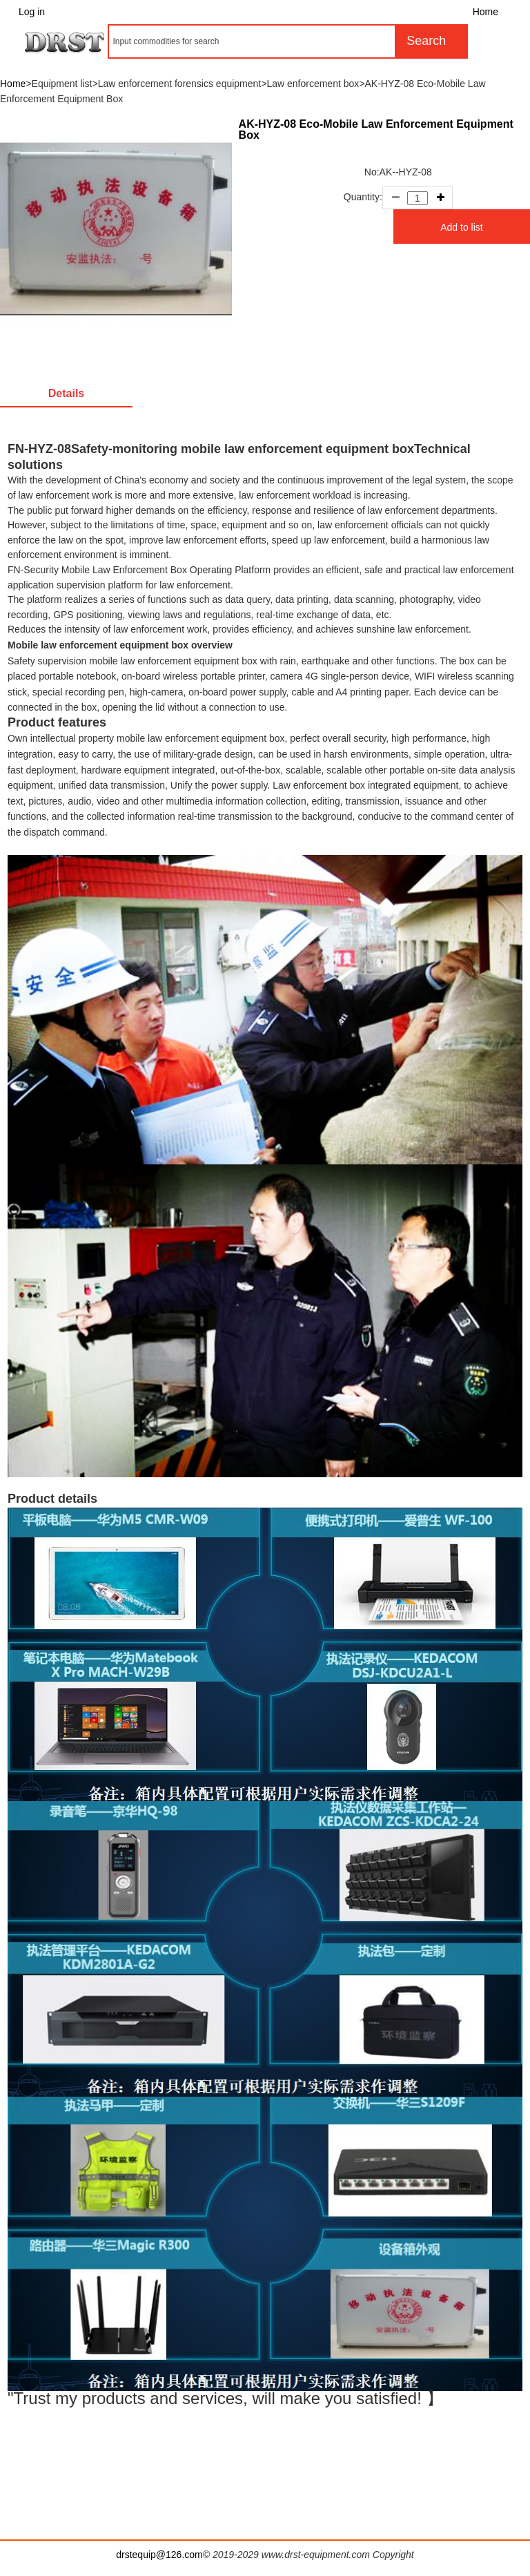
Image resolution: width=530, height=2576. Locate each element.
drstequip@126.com (159, 2554)
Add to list (461, 227)
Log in (32, 11)
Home (485, 11)
